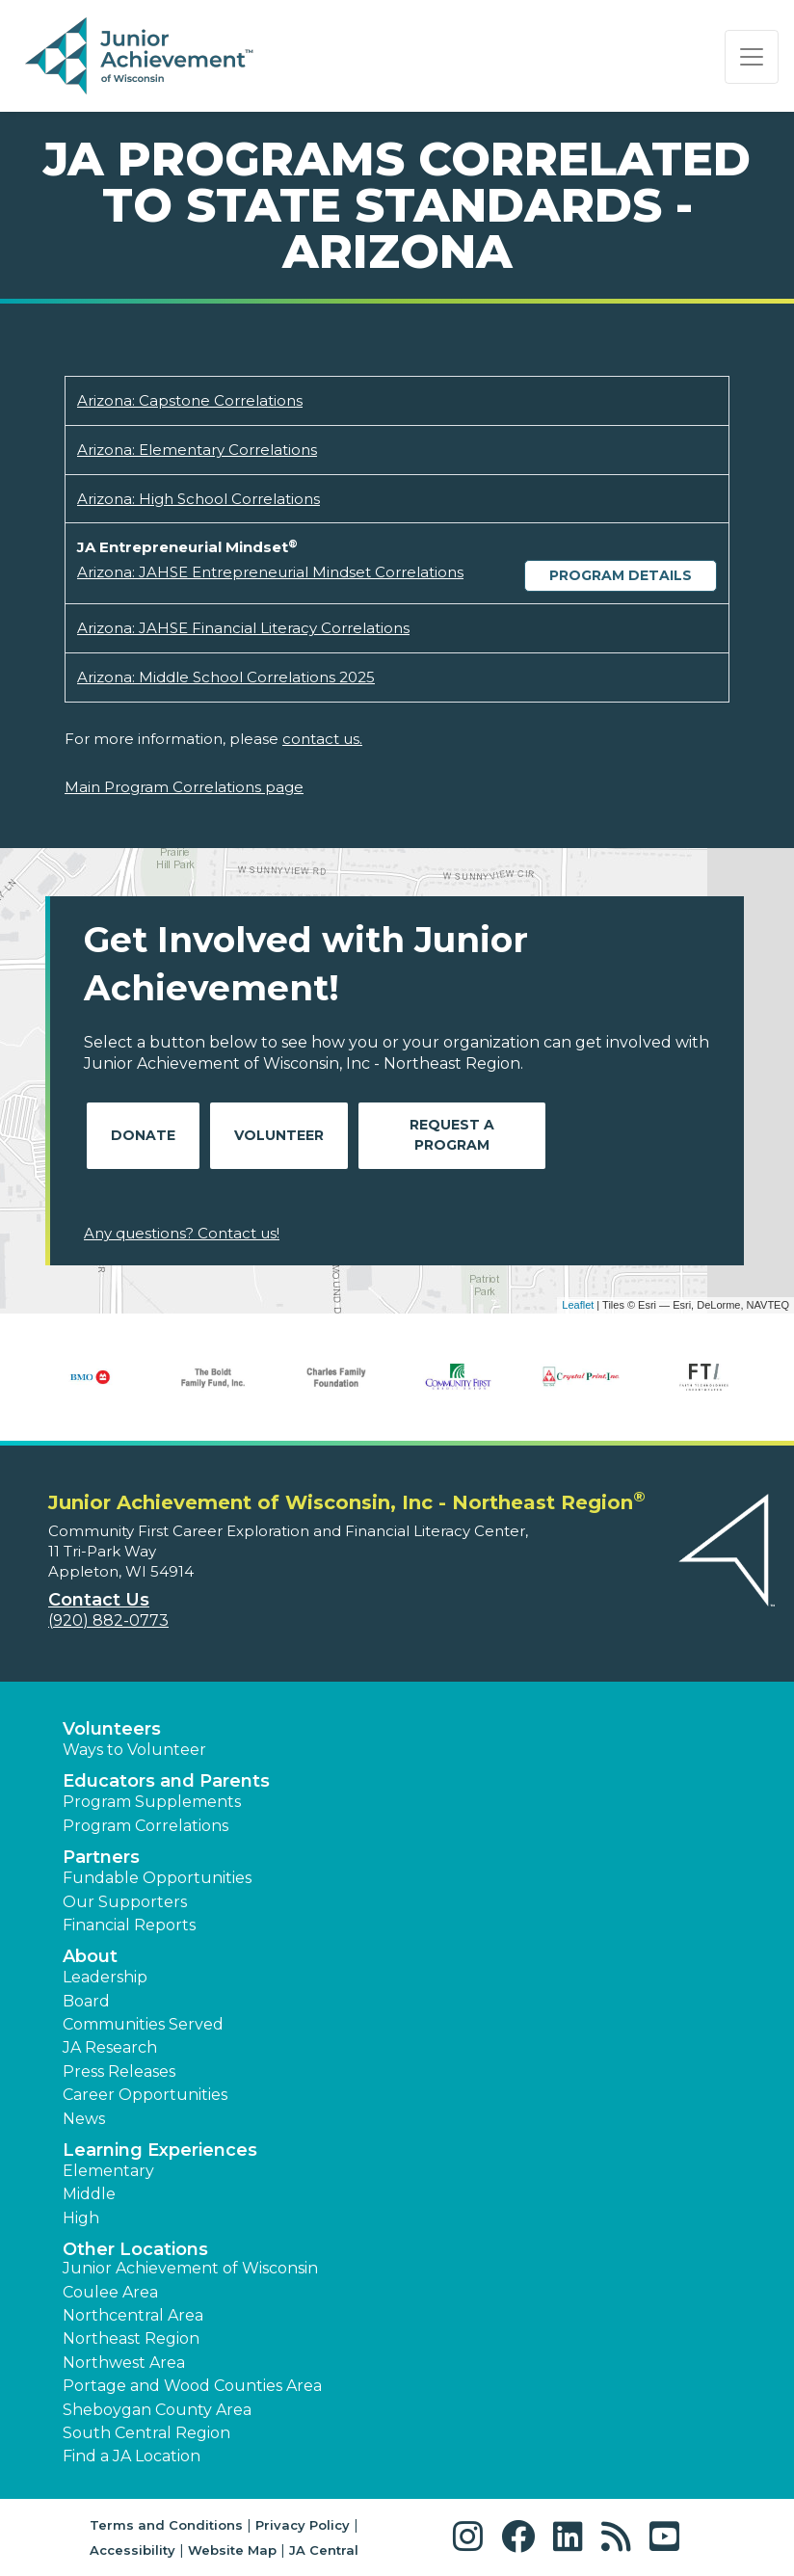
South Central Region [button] (146, 2433)
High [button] (81, 2218)
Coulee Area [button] (110, 2292)
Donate (143, 1135)
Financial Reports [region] (129, 1925)
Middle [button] (89, 2194)
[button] (472, 2537)
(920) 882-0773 (108, 1620)
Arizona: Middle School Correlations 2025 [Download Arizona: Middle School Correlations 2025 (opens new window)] (226, 677)
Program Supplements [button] (152, 1802)
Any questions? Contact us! (181, 1233)
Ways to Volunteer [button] (134, 1749)
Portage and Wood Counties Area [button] (192, 2386)
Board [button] (86, 2001)
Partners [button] (101, 1857)
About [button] (90, 1956)
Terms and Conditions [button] (166, 2525)
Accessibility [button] (132, 2550)
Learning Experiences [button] (160, 2150)
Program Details (620, 575)
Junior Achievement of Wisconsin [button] (190, 2268)
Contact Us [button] (98, 1599)
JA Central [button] (323, 2550)
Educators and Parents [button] (166, 1781)
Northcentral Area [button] (133, 2315)
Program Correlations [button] (145, 1826)
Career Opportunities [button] (145, 2094)
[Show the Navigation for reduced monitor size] (752, 57)
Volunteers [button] (112, 1729)
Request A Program (452, 1135)
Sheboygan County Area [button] (157, 2410)
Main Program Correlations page (184, 787)
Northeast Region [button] (131, 2338)
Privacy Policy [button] (302, 2525)
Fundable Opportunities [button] (157, 1878)
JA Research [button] (110, 2047)
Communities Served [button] (143, 2024)
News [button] (84, 2119)
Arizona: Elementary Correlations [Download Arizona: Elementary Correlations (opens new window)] (197, 449)
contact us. (322, 739)
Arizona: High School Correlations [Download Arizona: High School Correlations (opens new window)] (198, 499)
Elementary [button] (108, 2171)
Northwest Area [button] (124, 2362)
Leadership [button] (105, 1977)
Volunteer (279, 1135)
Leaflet (578, 1305)
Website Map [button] (232, 2550)
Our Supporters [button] (125, 1902)
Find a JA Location (131, 2456)
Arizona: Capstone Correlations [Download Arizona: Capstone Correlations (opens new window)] (190, 400)
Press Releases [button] (119, 2071)
